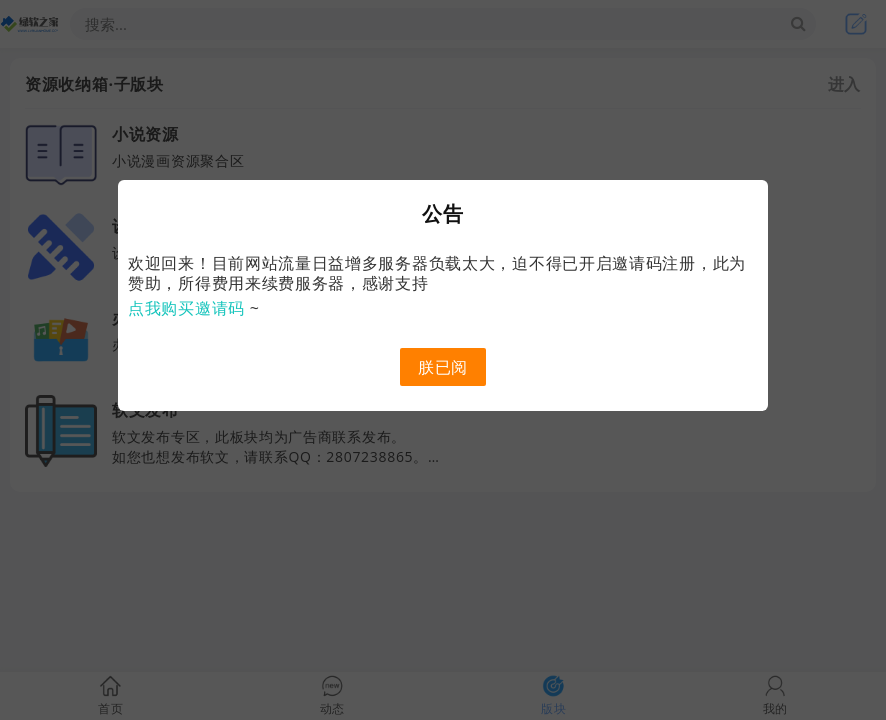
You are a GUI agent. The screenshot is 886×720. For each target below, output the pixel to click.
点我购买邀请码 (186, 308)
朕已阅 (443, 367)
